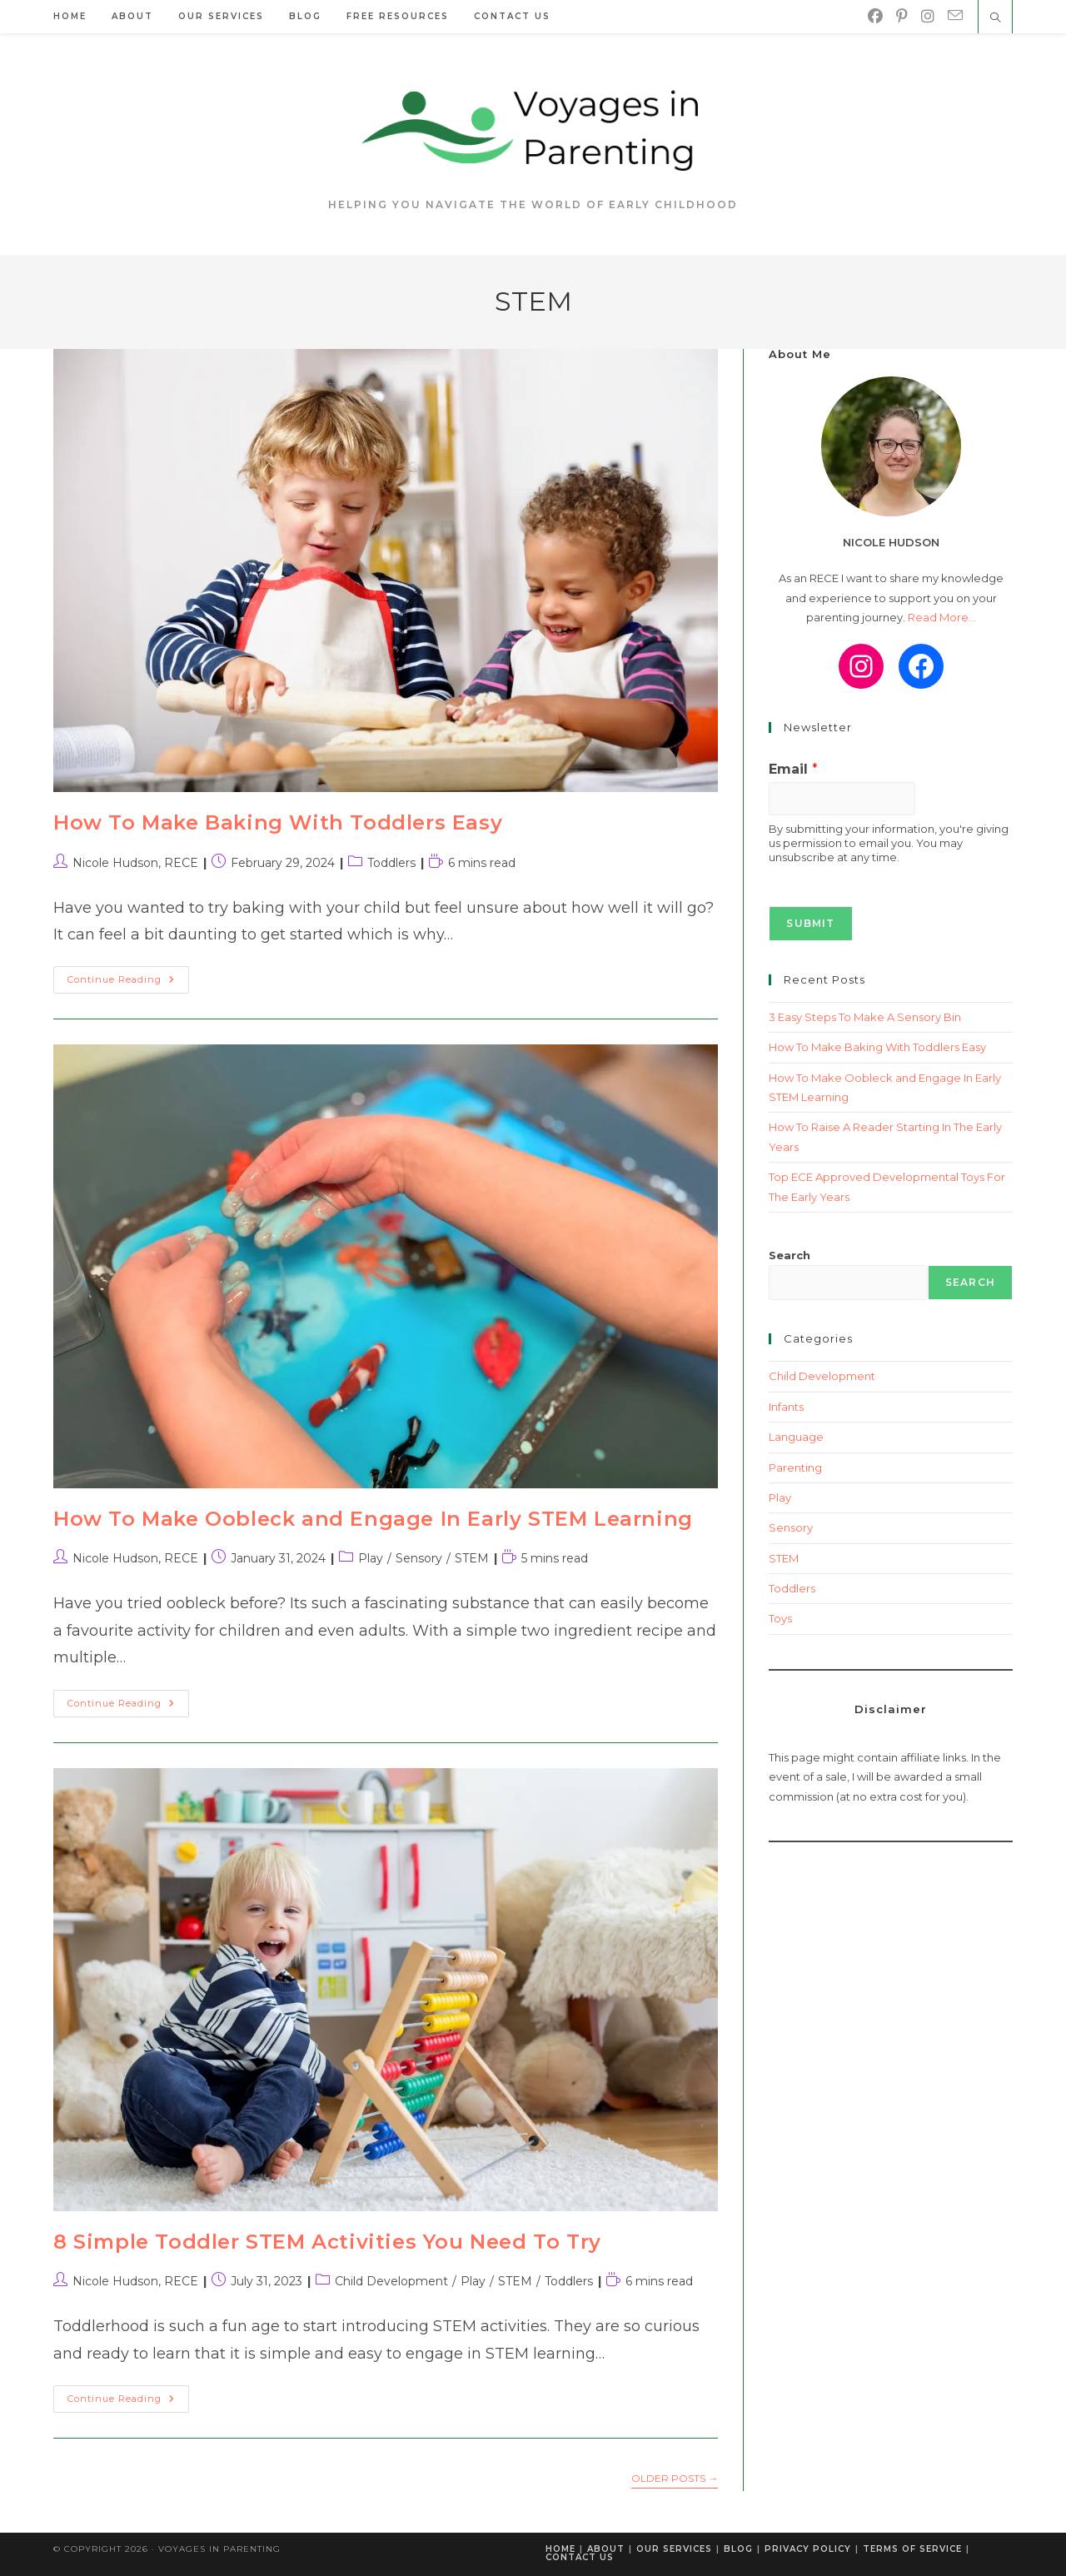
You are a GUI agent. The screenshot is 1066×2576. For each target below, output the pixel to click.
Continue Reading (128, 983)
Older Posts (674, 2478)
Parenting (795, 1467)
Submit (810, 923)
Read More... (942, 617)
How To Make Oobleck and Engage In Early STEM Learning (373, 1519)
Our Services (674, 2549)
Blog (738, 2549)
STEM (472, 1558)
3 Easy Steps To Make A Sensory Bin (865, 1017)
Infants (786, 1406)
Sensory (419, 1558)
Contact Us (579, 2557)
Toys (780, 1618)
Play (370, 1558)
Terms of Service (912, 2549)
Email (793, 769)
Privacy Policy (808, 2549)
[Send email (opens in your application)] (955, 15)
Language (796, 1436)
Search (789, 1255)
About (606, 2549)
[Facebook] (875, 16)
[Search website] (995, 18)
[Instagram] (927, 16)
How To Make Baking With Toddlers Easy (277, 822)
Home (560, 2549)
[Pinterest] (901, 16)
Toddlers (391, 862)
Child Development (391, 2281)
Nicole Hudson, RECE (135, 862)
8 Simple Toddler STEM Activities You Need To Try (327, 2242)
